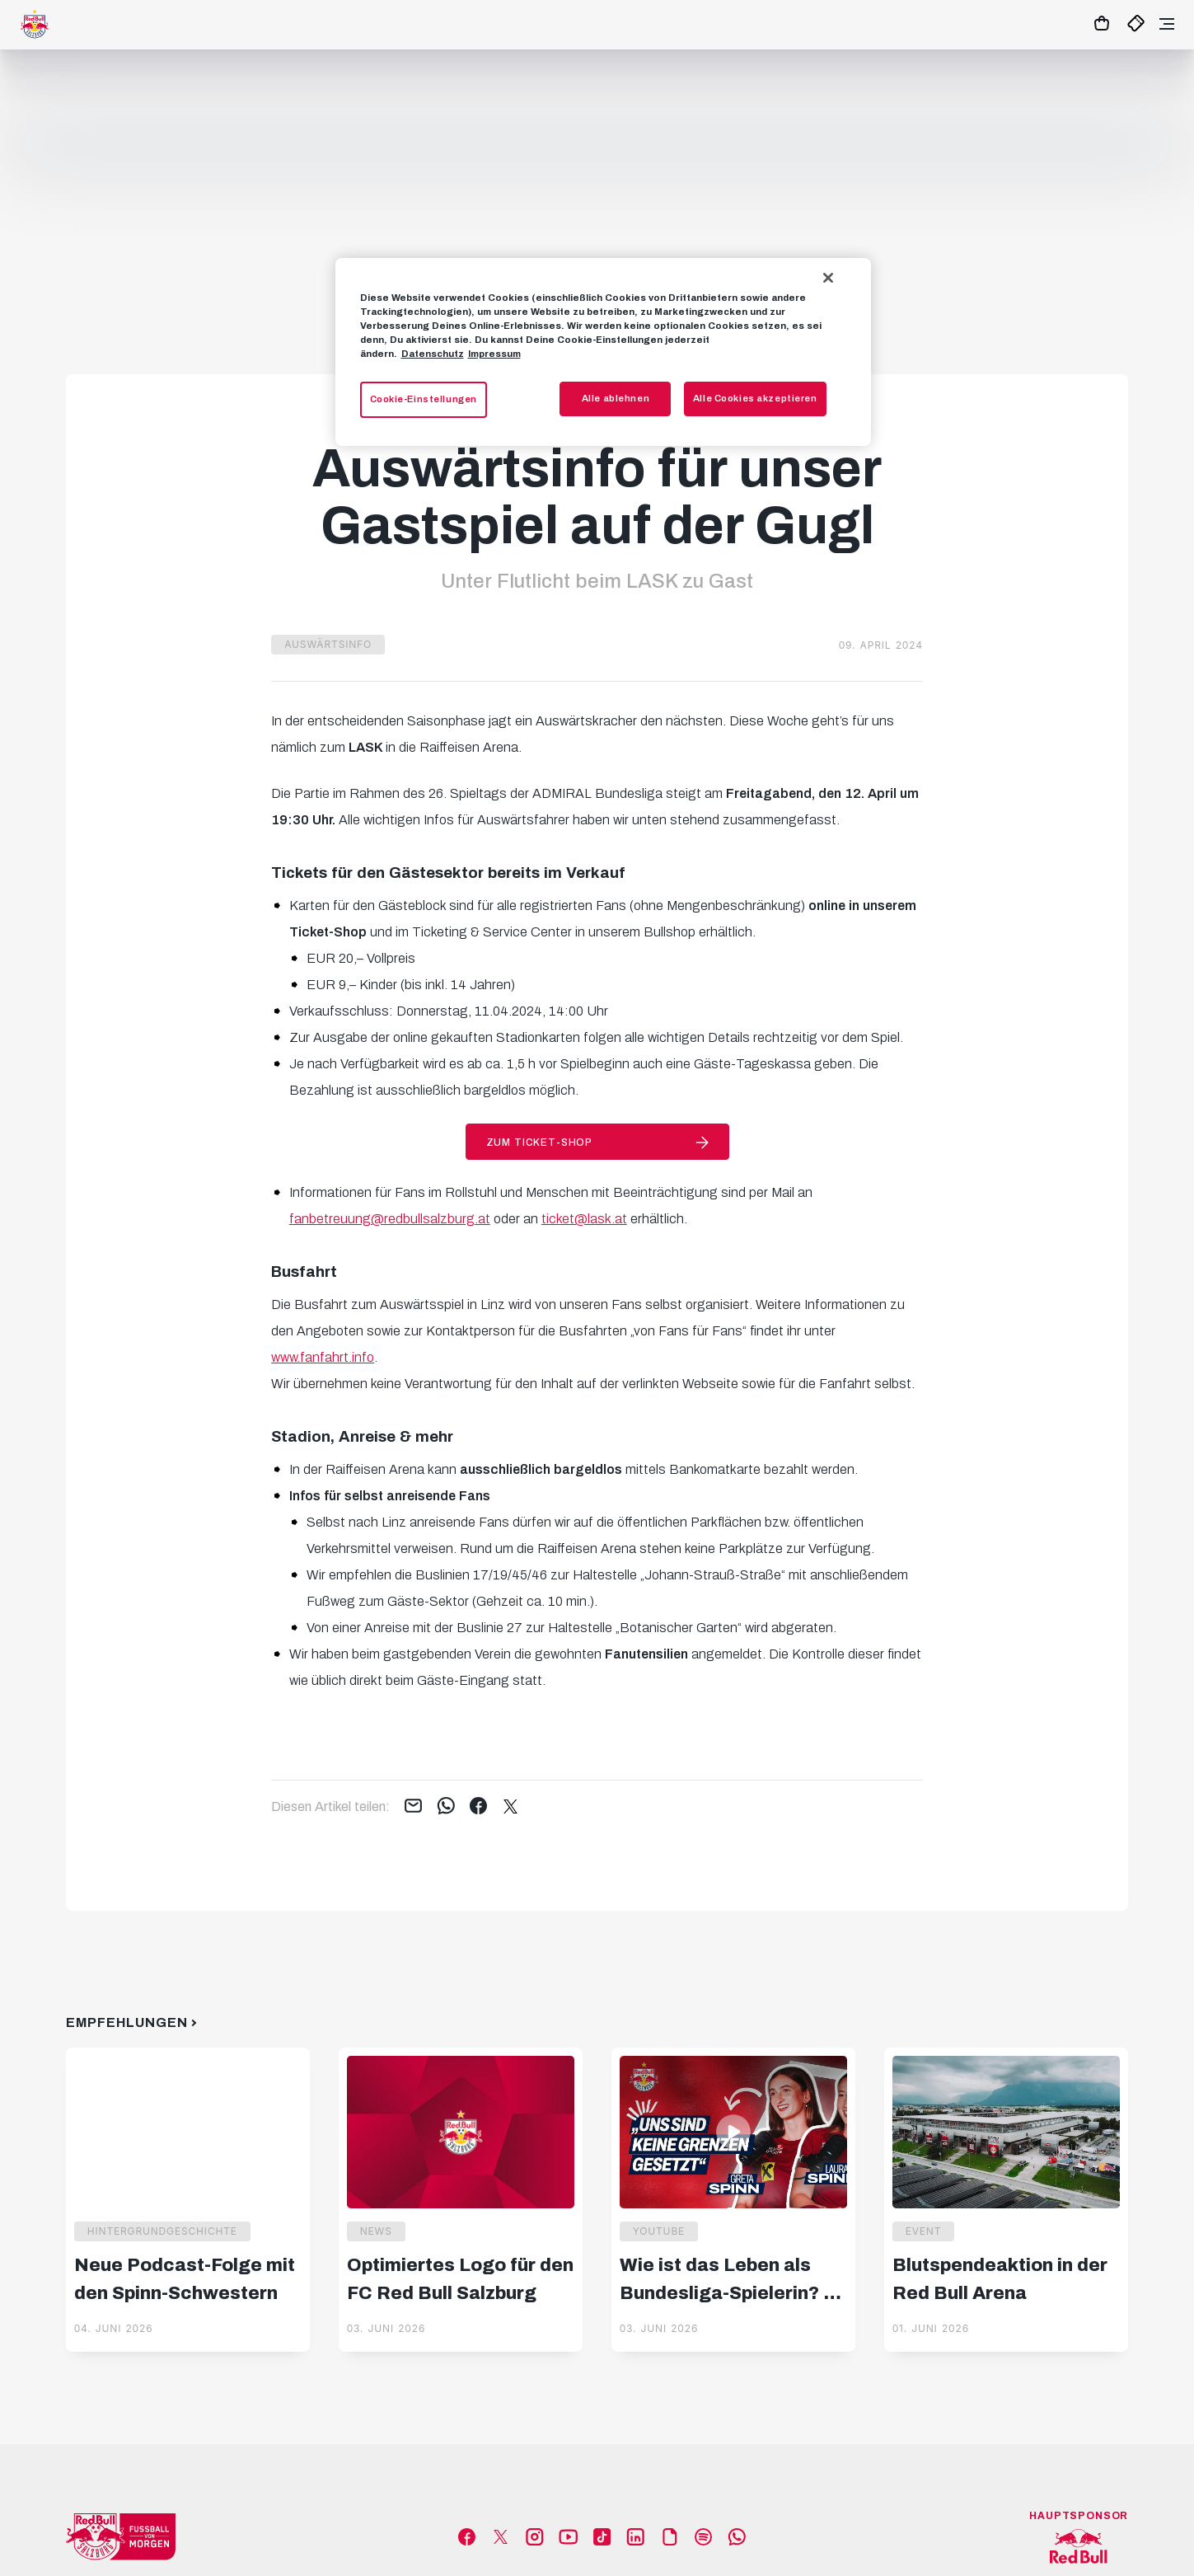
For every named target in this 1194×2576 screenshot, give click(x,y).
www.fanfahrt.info (322, 1357)
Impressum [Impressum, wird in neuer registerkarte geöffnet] (494, 354)
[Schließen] (828, 278)
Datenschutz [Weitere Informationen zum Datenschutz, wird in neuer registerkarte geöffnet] (432, 354)
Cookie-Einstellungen (423, 399)
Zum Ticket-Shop (539, 1142)
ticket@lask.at (584, 1219)
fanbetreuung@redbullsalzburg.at (389, 1219)
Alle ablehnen (615, 398)
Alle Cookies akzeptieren (755, 398)
